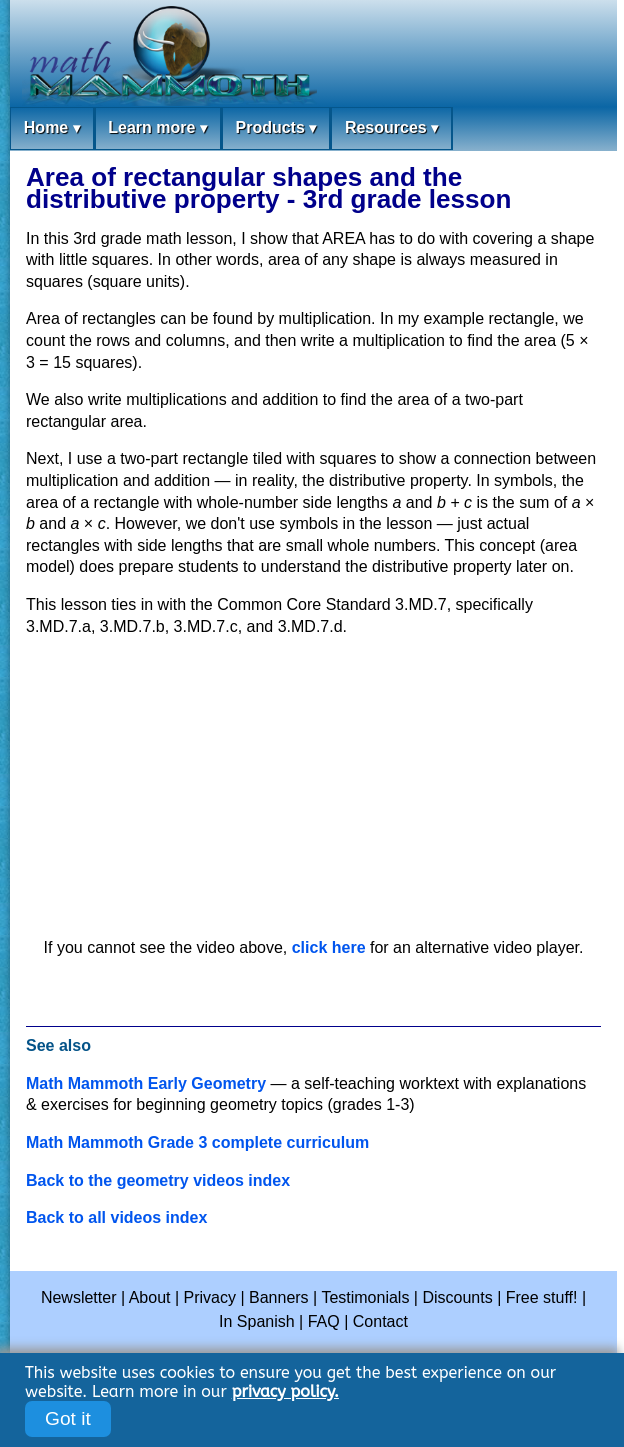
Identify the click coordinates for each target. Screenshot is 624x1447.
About (150, 1297)
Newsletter (79, 1297)
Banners (279, 1297)
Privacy (210, 1297)
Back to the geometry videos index (158, 1180)
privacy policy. (285, 1391)
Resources (391, 128)
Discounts (457, 1297)
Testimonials (365, 1297)
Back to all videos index (116, 1217)
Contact (380, 1321)
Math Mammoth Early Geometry (146, 1083)
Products (275, 128)
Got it (68, 1418)
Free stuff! (542, 1297)
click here (329, 947)
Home (52, 128)
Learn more (157, 128)
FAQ (324, 1321)
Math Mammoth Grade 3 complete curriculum (197, 1142)
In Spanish (257, 1321)
